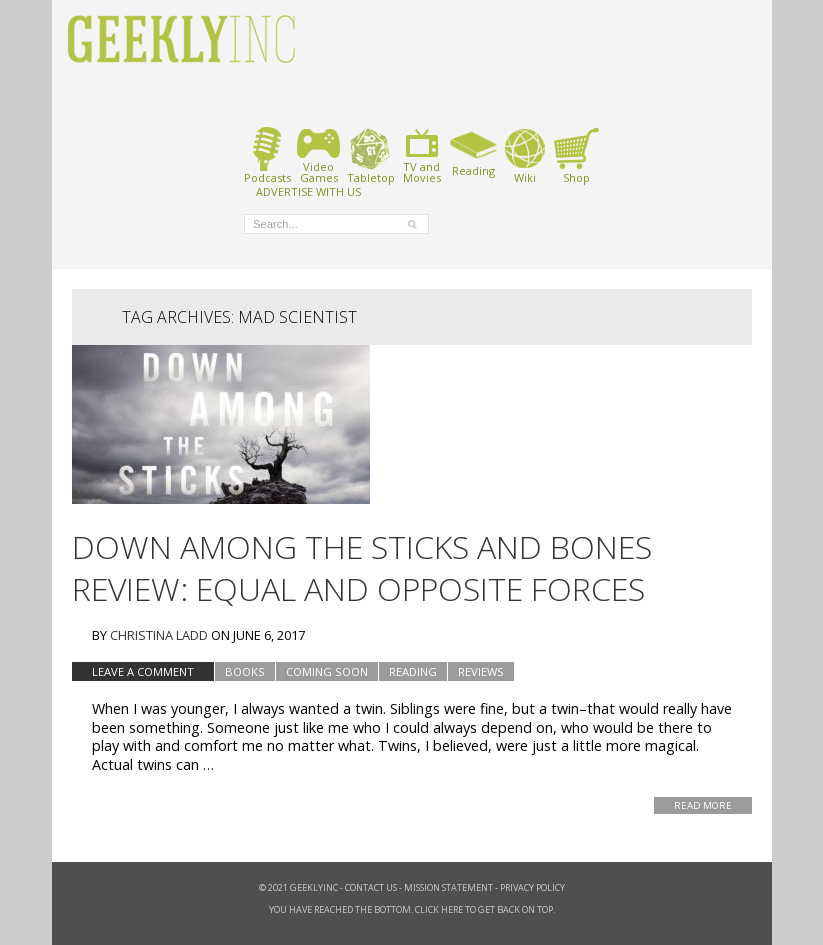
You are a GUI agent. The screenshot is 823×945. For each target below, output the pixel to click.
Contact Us (371, 887)
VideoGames (318, 155)
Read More (703, 805)
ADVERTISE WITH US (308, 191)
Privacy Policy (532, 887)
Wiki (525, 155)
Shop (576, 155)
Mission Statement (448, 887)
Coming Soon (327, 671)
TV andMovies (422, 155)
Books (245, 671)
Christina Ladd (159, 635)
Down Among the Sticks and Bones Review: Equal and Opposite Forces (362, 567)
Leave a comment (143, 671)
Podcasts (267, 155)
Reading (473, 152)
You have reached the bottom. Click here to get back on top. (412, 909)
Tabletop (370, 155)
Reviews (481, 671)
